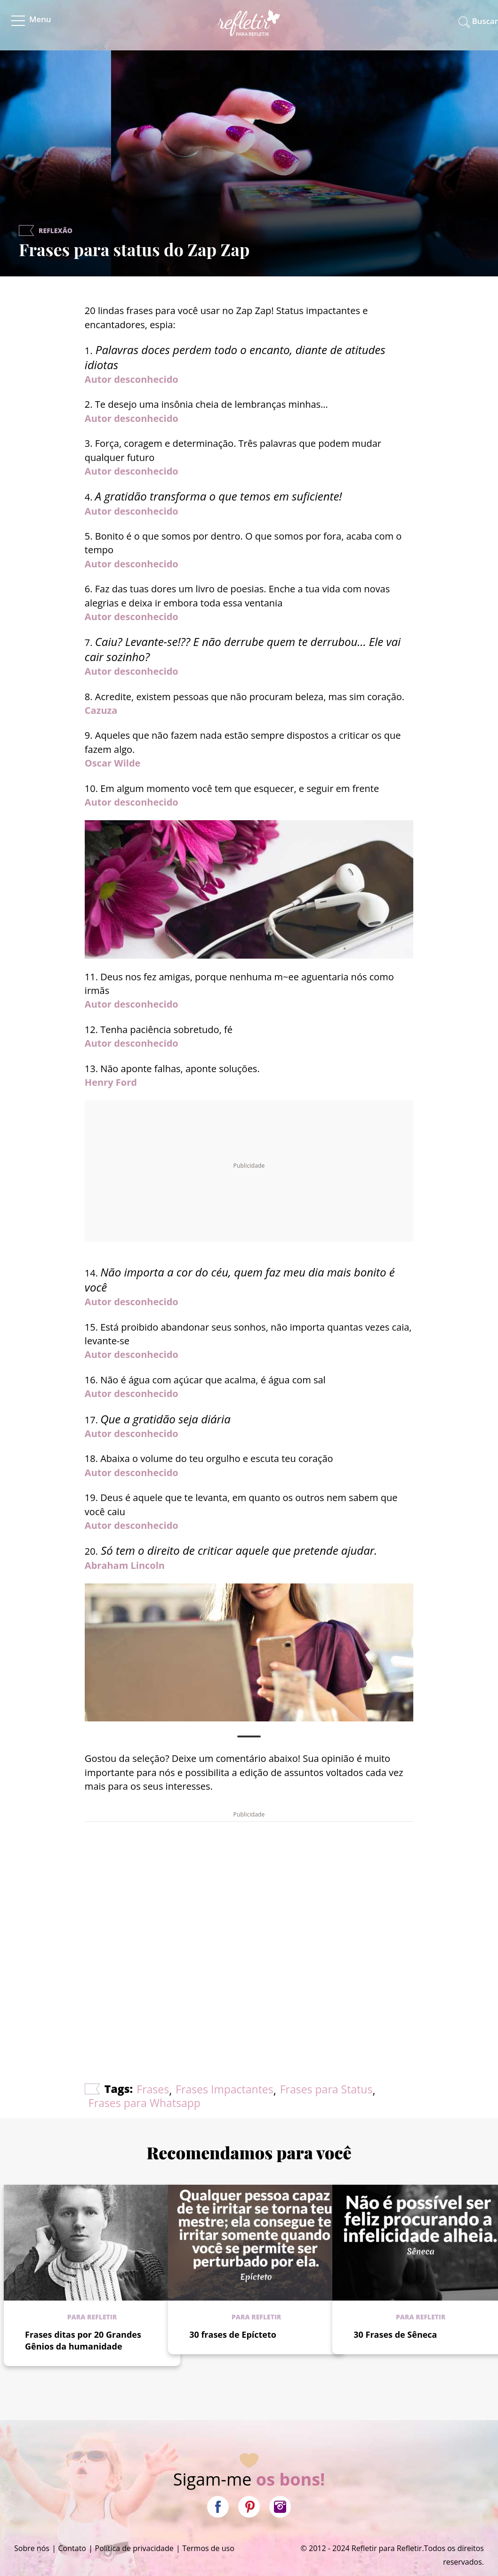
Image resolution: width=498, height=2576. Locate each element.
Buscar (485, 21)
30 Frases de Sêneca (395, 2334)
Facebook (218, 2507)
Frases (153, 2089)
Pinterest (249, 2507)
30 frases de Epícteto (232, 2334)
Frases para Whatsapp (144, 2102)
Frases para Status (326, 2089)
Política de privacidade (134, 2548)
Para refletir (92, 2316)
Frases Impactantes (224, 2089)
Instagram (280, 2507)
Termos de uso (208, 2548)
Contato (72, 2548)
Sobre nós (31, 2548)
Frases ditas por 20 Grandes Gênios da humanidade (83, 2340)
